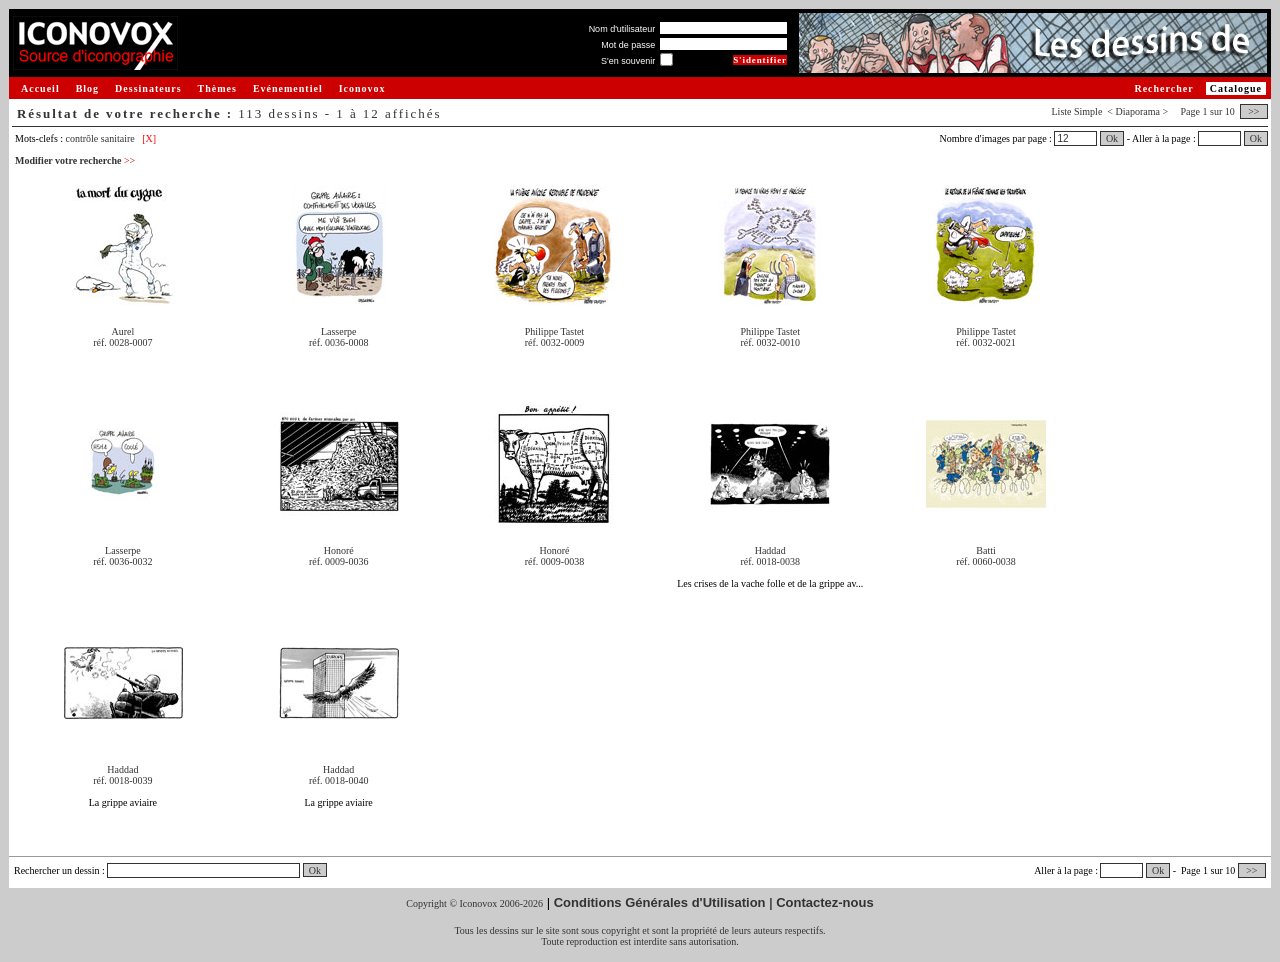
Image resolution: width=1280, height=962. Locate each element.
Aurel (123, 331)
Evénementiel (288, 88)
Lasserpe (339, 331)
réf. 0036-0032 (122, 561)
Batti (985, 550)
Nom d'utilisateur (622, 29)
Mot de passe (628, 45)
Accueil (40, 88)
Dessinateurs (148, 88)
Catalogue (1236, 88)
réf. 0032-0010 (770, 342)
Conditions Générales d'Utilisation (660, 902)
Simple (1088, 111)
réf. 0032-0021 (985, 342)
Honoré (339, 550)
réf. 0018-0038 (770, 561)
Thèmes (217, 88)
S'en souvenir (628, 61)
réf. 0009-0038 (554, 561)
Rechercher (1163, 88)
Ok (1112, 138)
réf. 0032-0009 (554, 342)
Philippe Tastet (554, 331)
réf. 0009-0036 (338, 561)
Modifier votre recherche (75, 160)
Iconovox (362, 88)
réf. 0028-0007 (122, 342)
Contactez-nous (825, 902)
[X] (149, 138)
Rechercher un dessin (57, 870)
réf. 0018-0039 (122, 780)
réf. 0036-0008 (338, 342)
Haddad (770, 550)
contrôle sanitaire (100, 138)
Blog (87, 88)
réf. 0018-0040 (338, 780)
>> (1254, 111)
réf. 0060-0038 (985, 561)
